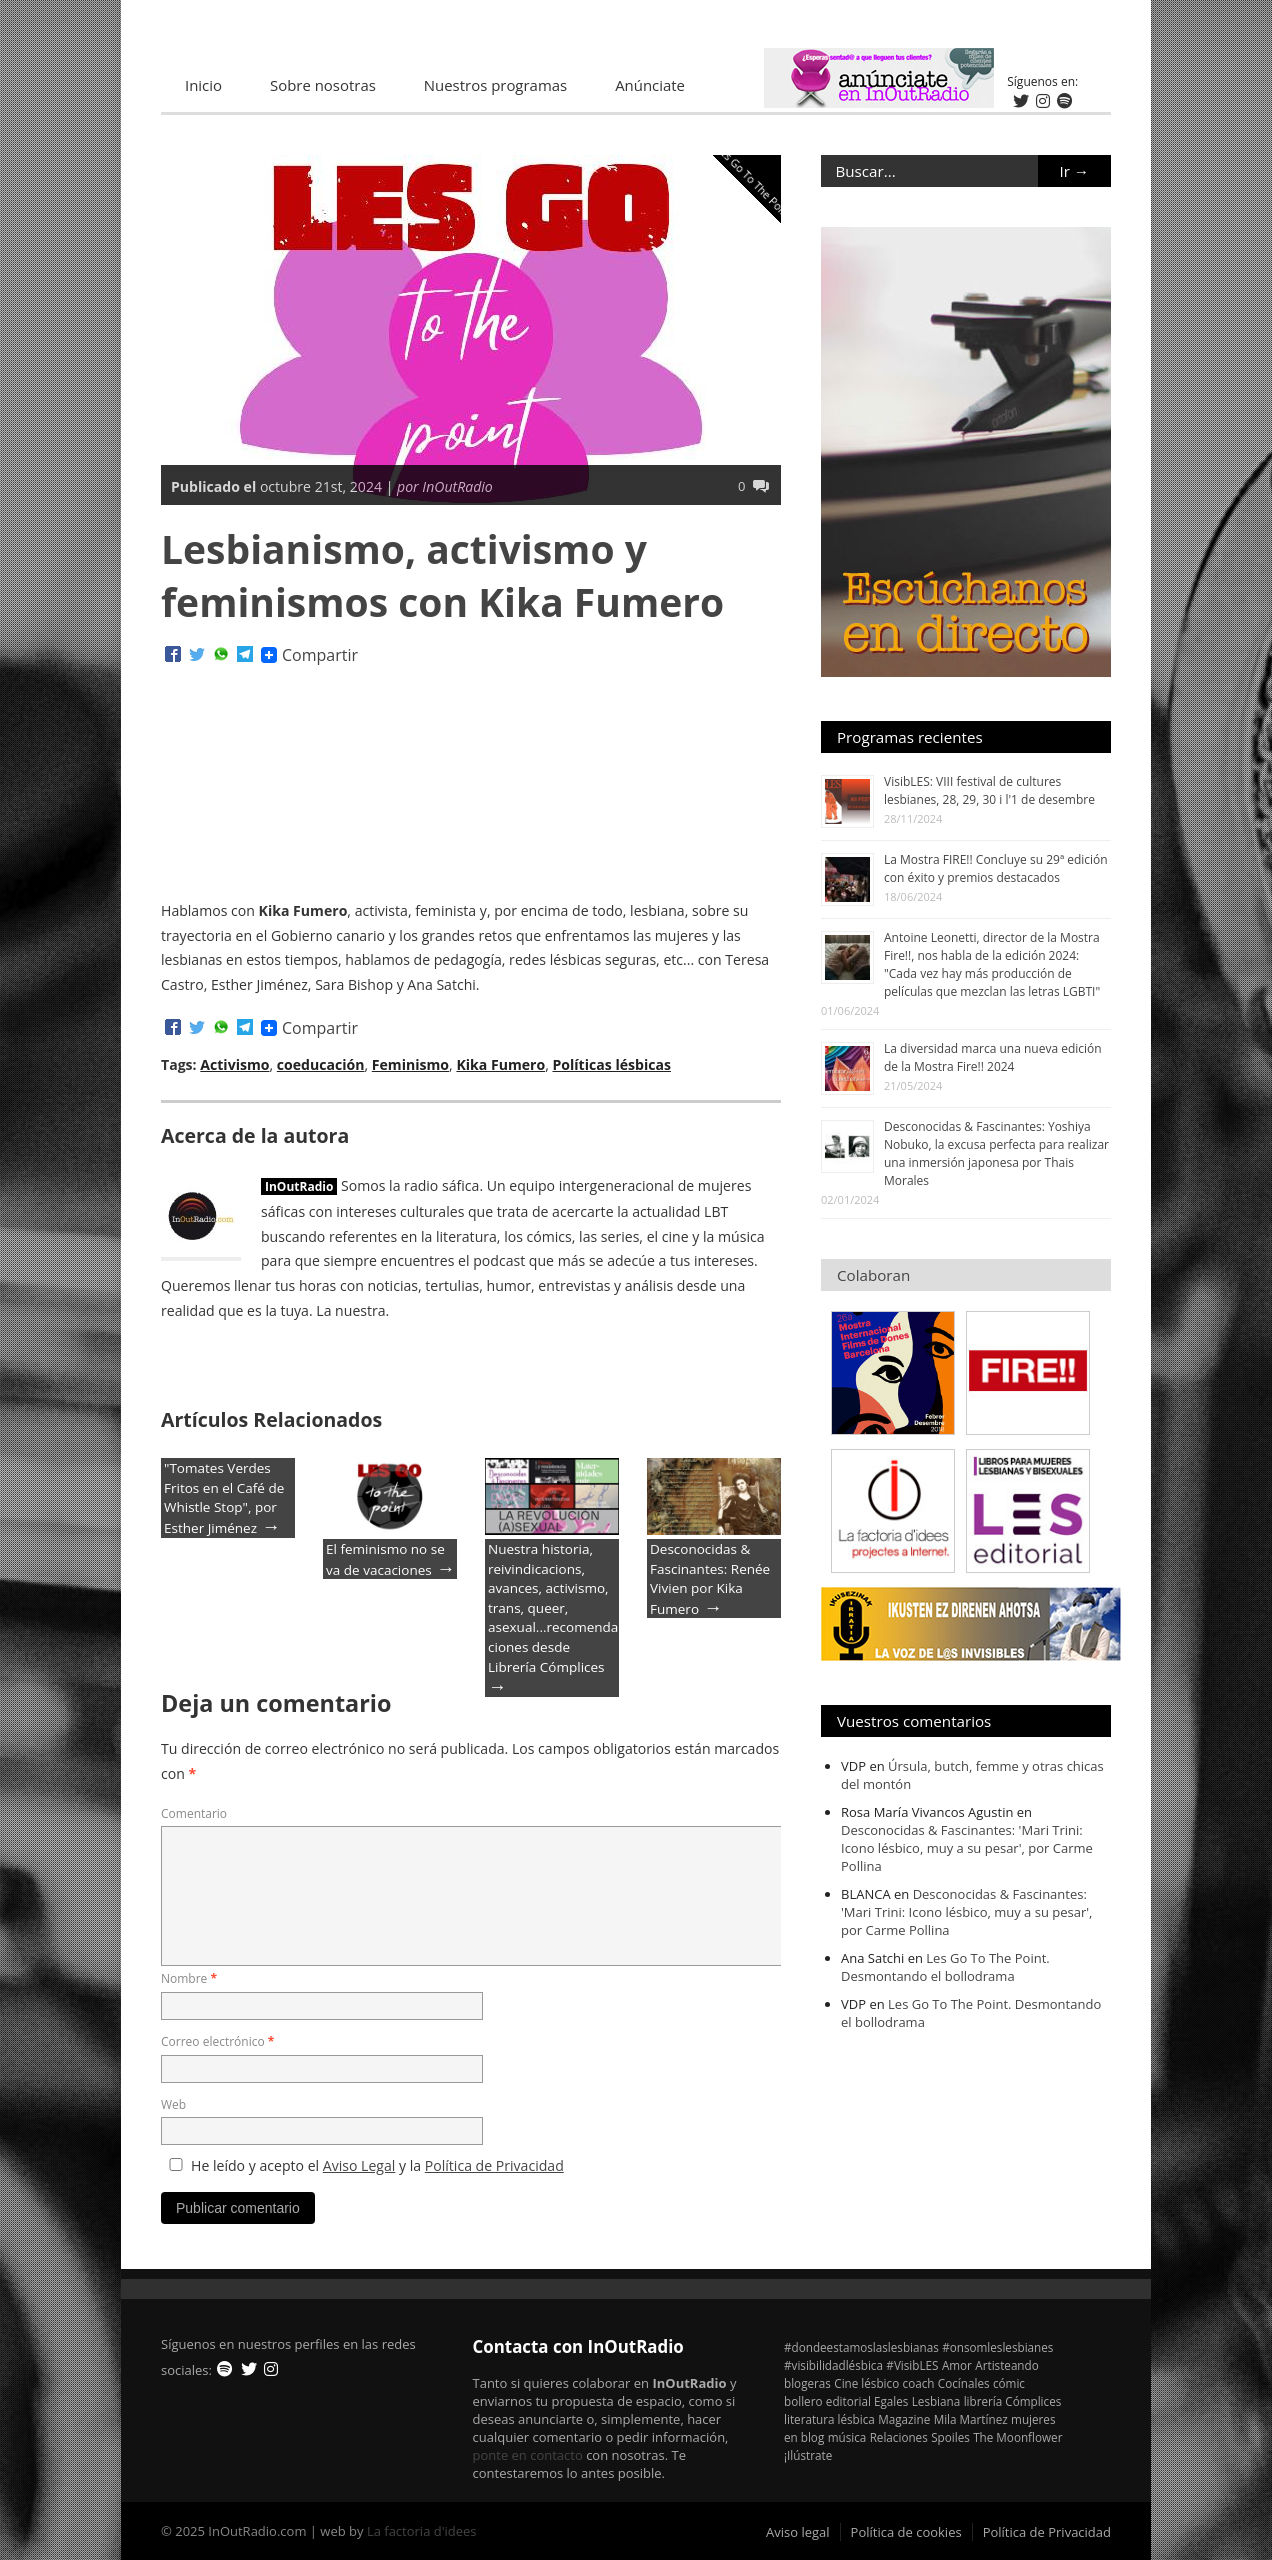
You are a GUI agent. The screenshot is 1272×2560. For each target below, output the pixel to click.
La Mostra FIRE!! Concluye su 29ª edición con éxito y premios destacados (996, 868)
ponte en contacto (528, 2455)
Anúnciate (650, 85)
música (847, 2437)
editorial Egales (867, 2401)
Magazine (904, 2419)
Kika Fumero (500, 1064)
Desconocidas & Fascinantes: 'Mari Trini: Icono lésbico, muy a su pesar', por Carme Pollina (967, 1848)
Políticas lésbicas (611, 1064)
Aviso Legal (359, 2165)
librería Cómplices (1013, 2401)
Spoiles (950, 2437)
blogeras (807, 2383)
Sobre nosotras (323, 85)
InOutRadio (299, 1186)
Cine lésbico (866, 2383)
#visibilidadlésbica (833, 2365)
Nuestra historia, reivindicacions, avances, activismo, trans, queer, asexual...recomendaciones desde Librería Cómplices (553, 1608)
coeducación (321, 1064)
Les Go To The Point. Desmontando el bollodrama (945, 1967)
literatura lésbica (829, 2419)
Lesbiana (936, 2401)
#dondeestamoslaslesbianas (861, 2347)
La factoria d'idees (422, 2531)
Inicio (203, 85)
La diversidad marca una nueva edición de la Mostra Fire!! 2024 (993, 1057)
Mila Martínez (971, 2419)
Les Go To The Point (754, 181)
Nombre (189, 1978)
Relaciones (899, 2437)
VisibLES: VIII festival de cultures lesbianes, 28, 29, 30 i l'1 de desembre (989, 790)
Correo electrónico (217, 2041)
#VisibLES (912, 2365)
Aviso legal (798, 2532)
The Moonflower (1017, 2437)
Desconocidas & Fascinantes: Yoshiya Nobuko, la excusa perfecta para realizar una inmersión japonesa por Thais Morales (996, 1153)
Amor (957, 2365)
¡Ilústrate (808, 2455)
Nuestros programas (495, 85)
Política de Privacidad (494, 2165)
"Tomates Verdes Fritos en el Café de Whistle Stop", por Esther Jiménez (224, 1498)
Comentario (194, 1813)
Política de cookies (906, 2532)
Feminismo (410, 1064)
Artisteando (1006, 2365)
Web (173, 2104)
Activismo (234, 1064)
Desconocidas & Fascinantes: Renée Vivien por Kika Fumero (710, 1579)
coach (919, 2383)
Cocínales (964, 2383)
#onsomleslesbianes (997, 2347)
